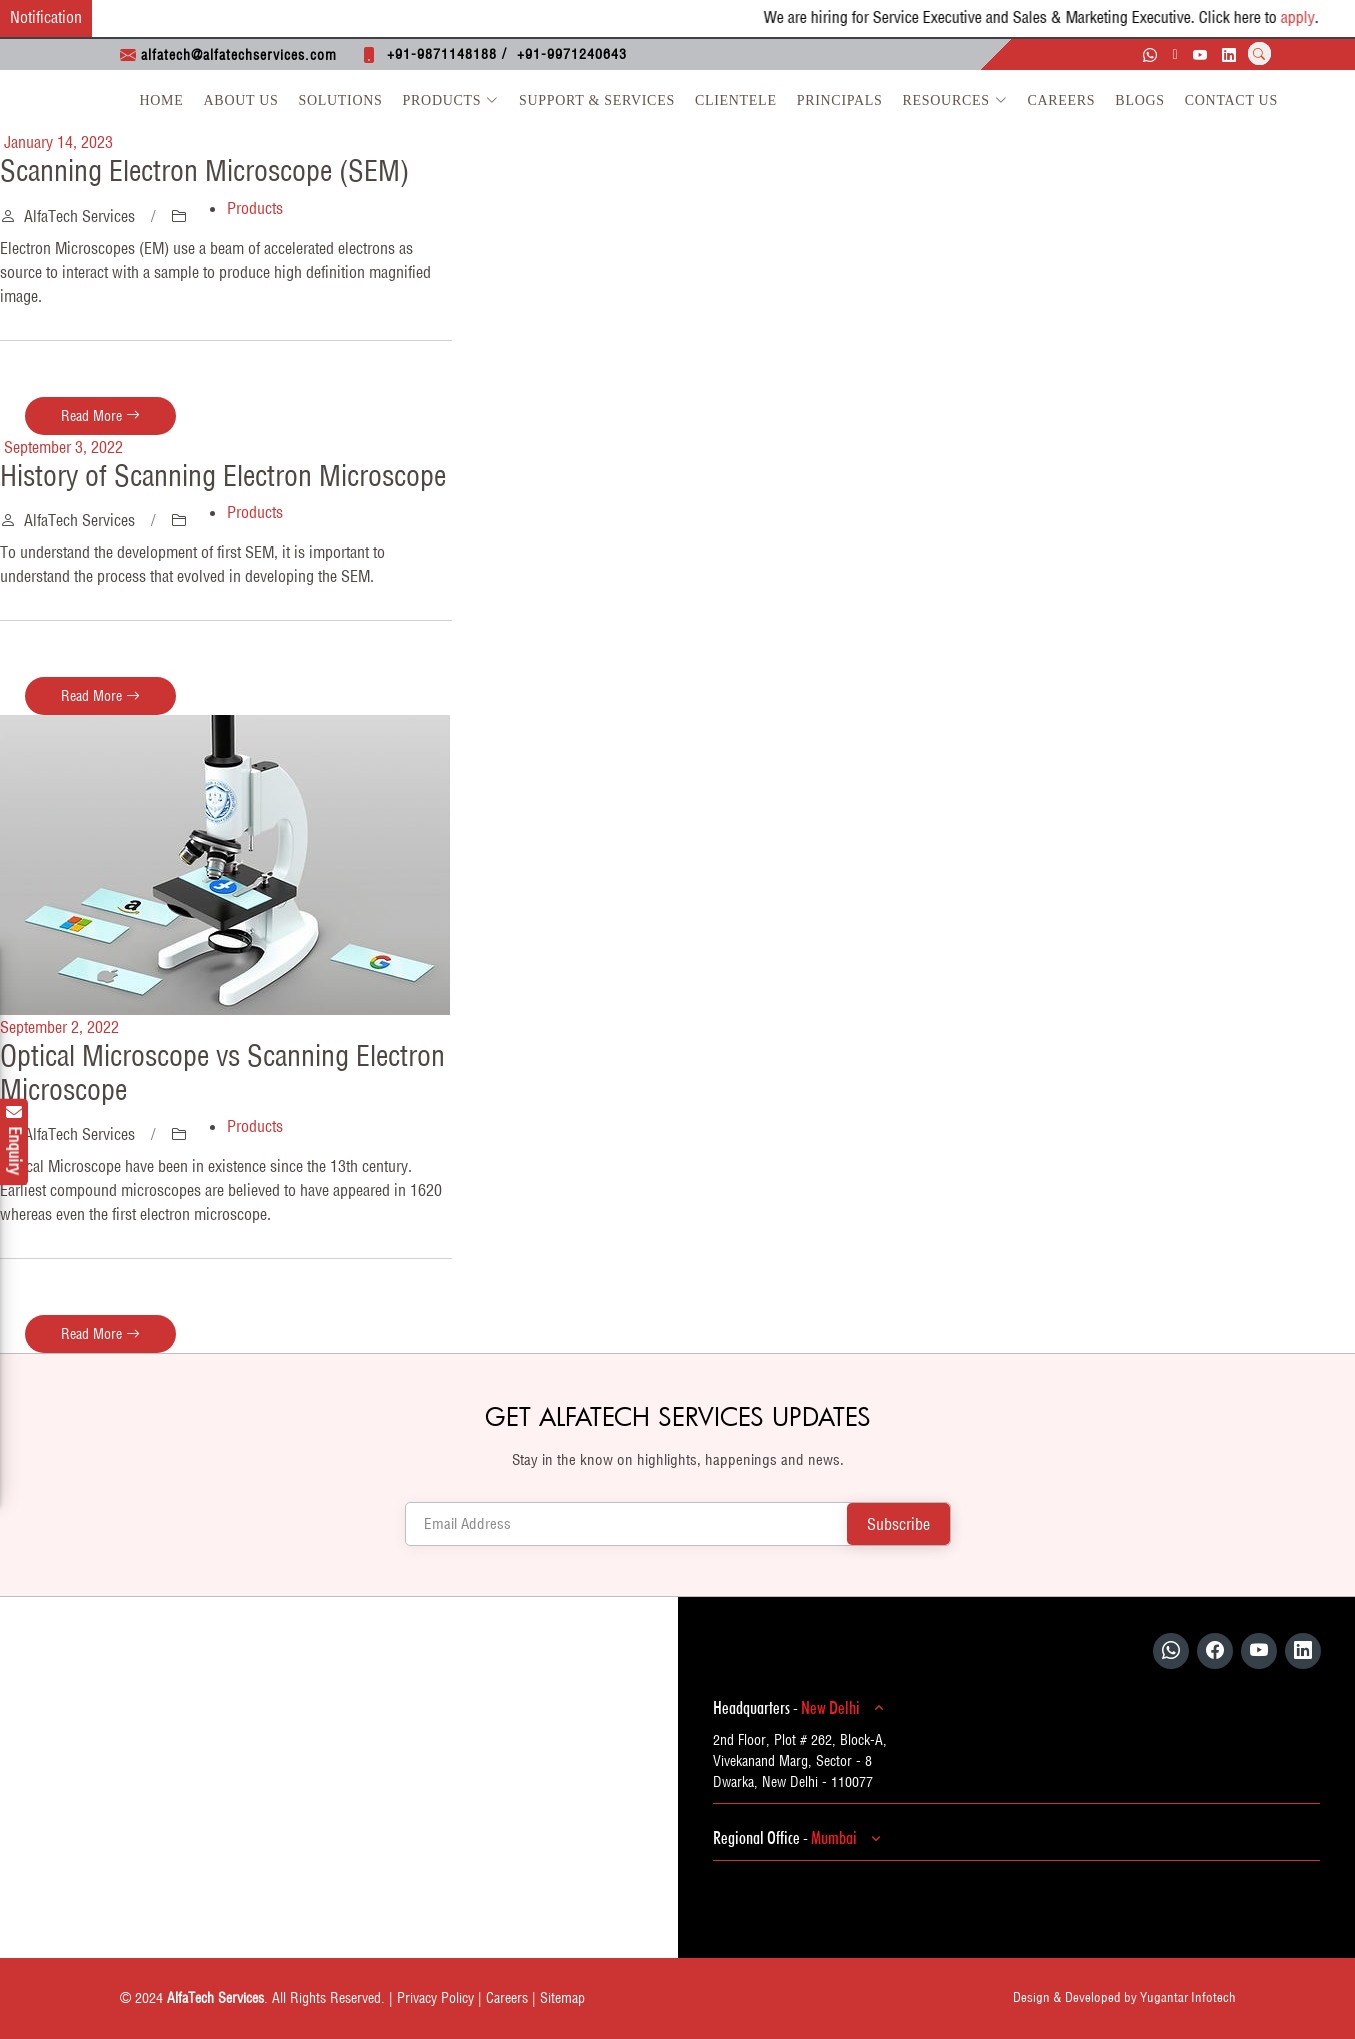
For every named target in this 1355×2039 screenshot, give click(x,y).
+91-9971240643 (572, 54)
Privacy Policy (435, 1998)
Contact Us (1231, 100)
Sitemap (562, 1998)
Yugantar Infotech (1188, 1997)
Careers (1061, 100)
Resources (955, 100)
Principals (840, 100)
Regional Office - (800, 1838)
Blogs (1139, 100)
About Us (241, 100)
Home (162, 100)
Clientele (736, 100)
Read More (100, 416)
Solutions (341, 100)
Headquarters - (801, 1708)
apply (1321, 17)
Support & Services (597, 100)
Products (451, 100)
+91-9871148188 (442, 54)
